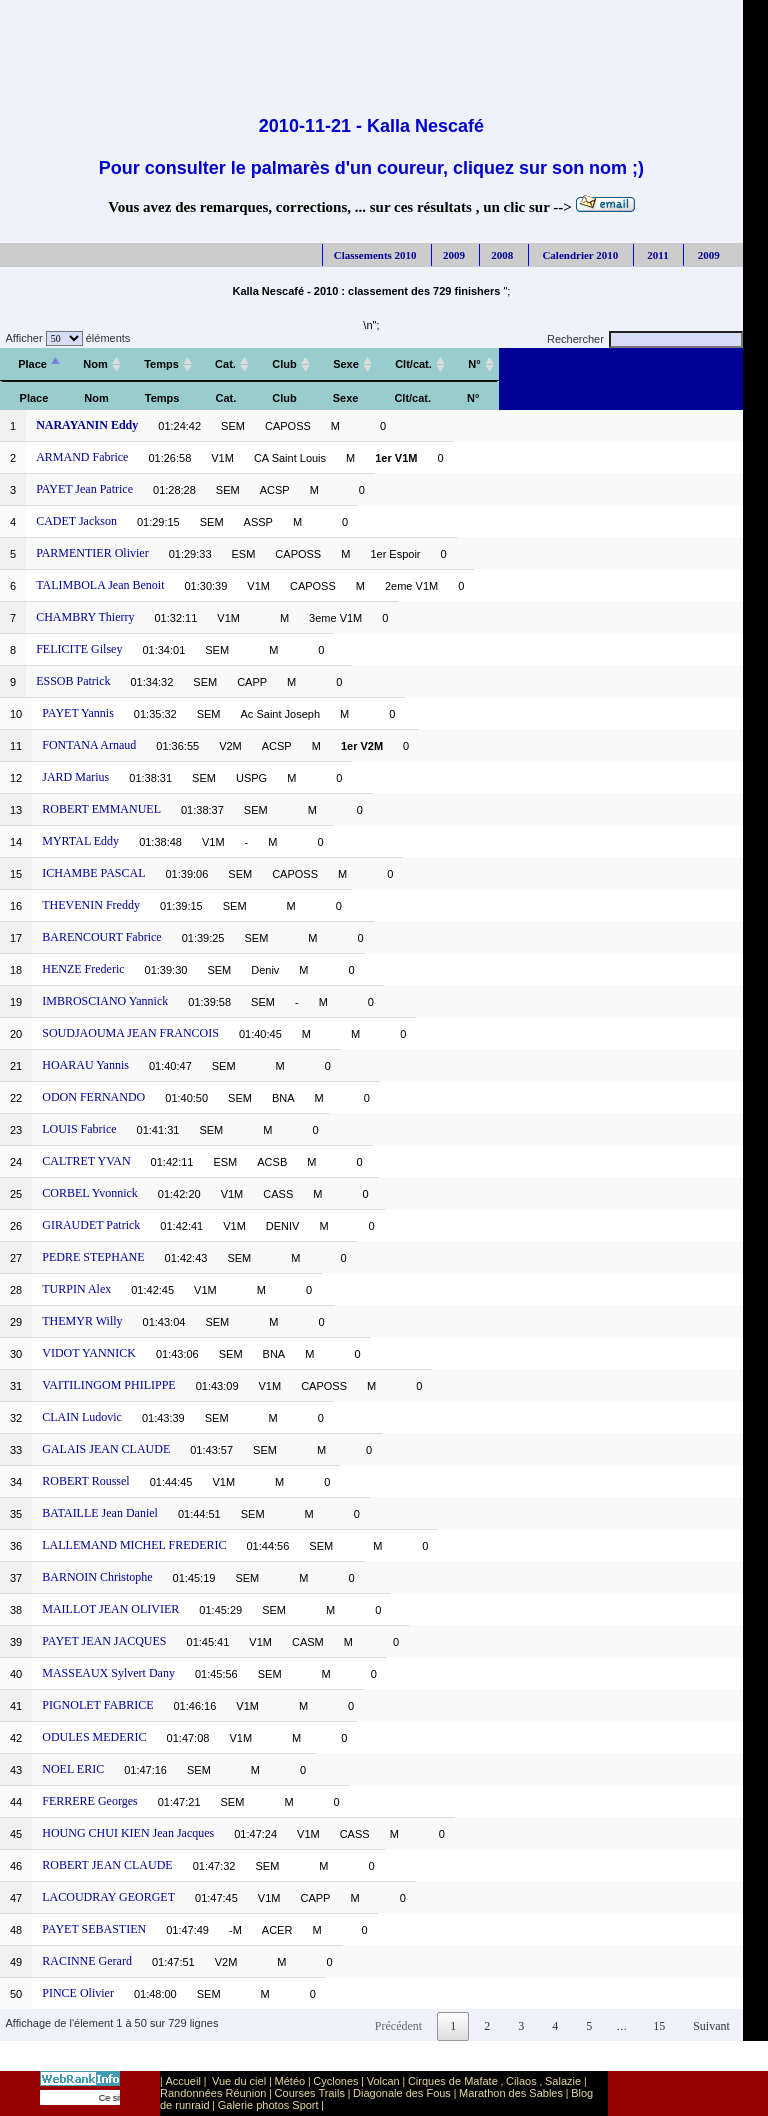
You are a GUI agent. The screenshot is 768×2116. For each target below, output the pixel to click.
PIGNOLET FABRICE (97, 1705)
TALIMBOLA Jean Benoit (100, 585)
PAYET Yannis (78, 713)
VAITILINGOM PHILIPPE (108, 1385)
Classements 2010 (375, 255)
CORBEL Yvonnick (90, 1193)
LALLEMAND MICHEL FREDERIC (134, 1545)
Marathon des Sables (511, 2093)
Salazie (563, 2081)
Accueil (182, 2081)
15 (659, 2026)
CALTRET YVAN (86, 1161)
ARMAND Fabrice (82, 457)
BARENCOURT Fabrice (101, 937)
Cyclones (335, 2081)
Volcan (383, 2081)
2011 (657, 255)
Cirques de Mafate (453, 2081)
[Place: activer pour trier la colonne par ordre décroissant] (32, 364)
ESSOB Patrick (73, 681)
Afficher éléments (65, 338)
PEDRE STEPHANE (93, 1257)
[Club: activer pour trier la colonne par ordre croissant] (284, 364)
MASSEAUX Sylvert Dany (108, 1673)
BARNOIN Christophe (97, 1577)
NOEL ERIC (73, 1769)
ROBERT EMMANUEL (101, 809)
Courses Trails (310, 2093)
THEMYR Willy (82, 1321)
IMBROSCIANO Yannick (105, 1001)
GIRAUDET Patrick (91, 1225)
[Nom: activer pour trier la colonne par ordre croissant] (95, 364)
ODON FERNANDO (93, 1097)
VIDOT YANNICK (89, 1353)
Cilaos (521, 2081)
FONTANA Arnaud (89, 745)
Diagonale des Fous (402, 2093)
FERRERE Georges (89, 1801)
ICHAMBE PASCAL (93, 873)
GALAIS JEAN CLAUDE (106, 1449)
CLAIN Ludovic (82, 1417)
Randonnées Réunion (213, 2093)
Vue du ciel (239, 2081)
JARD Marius (75, 777)
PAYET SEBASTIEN (94, 1929)
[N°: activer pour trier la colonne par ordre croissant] (474, 364)
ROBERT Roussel (85, 1481)
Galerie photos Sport (268, 2105)
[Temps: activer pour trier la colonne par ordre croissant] (161, 364)
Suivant (711, 2026)
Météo (290, 2081)
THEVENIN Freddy (91, 905)
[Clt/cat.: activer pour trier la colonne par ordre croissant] (413, 364)
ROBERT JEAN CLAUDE (107, 1865)
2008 (502, 255)
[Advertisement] (371, 45)
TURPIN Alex (76, 1289)
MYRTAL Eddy (80, 841)
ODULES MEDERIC (94, 1737)
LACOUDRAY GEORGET (108, 1897)
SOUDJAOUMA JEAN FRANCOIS (130, 1033)
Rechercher (645, 339)
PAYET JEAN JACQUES (104, 1641)
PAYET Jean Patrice (84, 489)
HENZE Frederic (83, 969)
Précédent (398, 2026)
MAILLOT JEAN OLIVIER (110, 1609)
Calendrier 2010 (579, 255)
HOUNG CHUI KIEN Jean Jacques (128, 1833)
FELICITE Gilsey (79, 649)
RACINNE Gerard (87, 1961)
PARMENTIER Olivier (92, 553)
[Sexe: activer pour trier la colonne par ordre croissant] (346, 364)
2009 (454, 255)
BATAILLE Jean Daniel (100, 1513)
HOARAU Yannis (85, 1065)
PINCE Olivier (78, 1993)
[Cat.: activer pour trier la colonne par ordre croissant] (225, 364)
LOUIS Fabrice (79, 1129)
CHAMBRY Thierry (85, 617)
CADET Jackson (76, 521)
